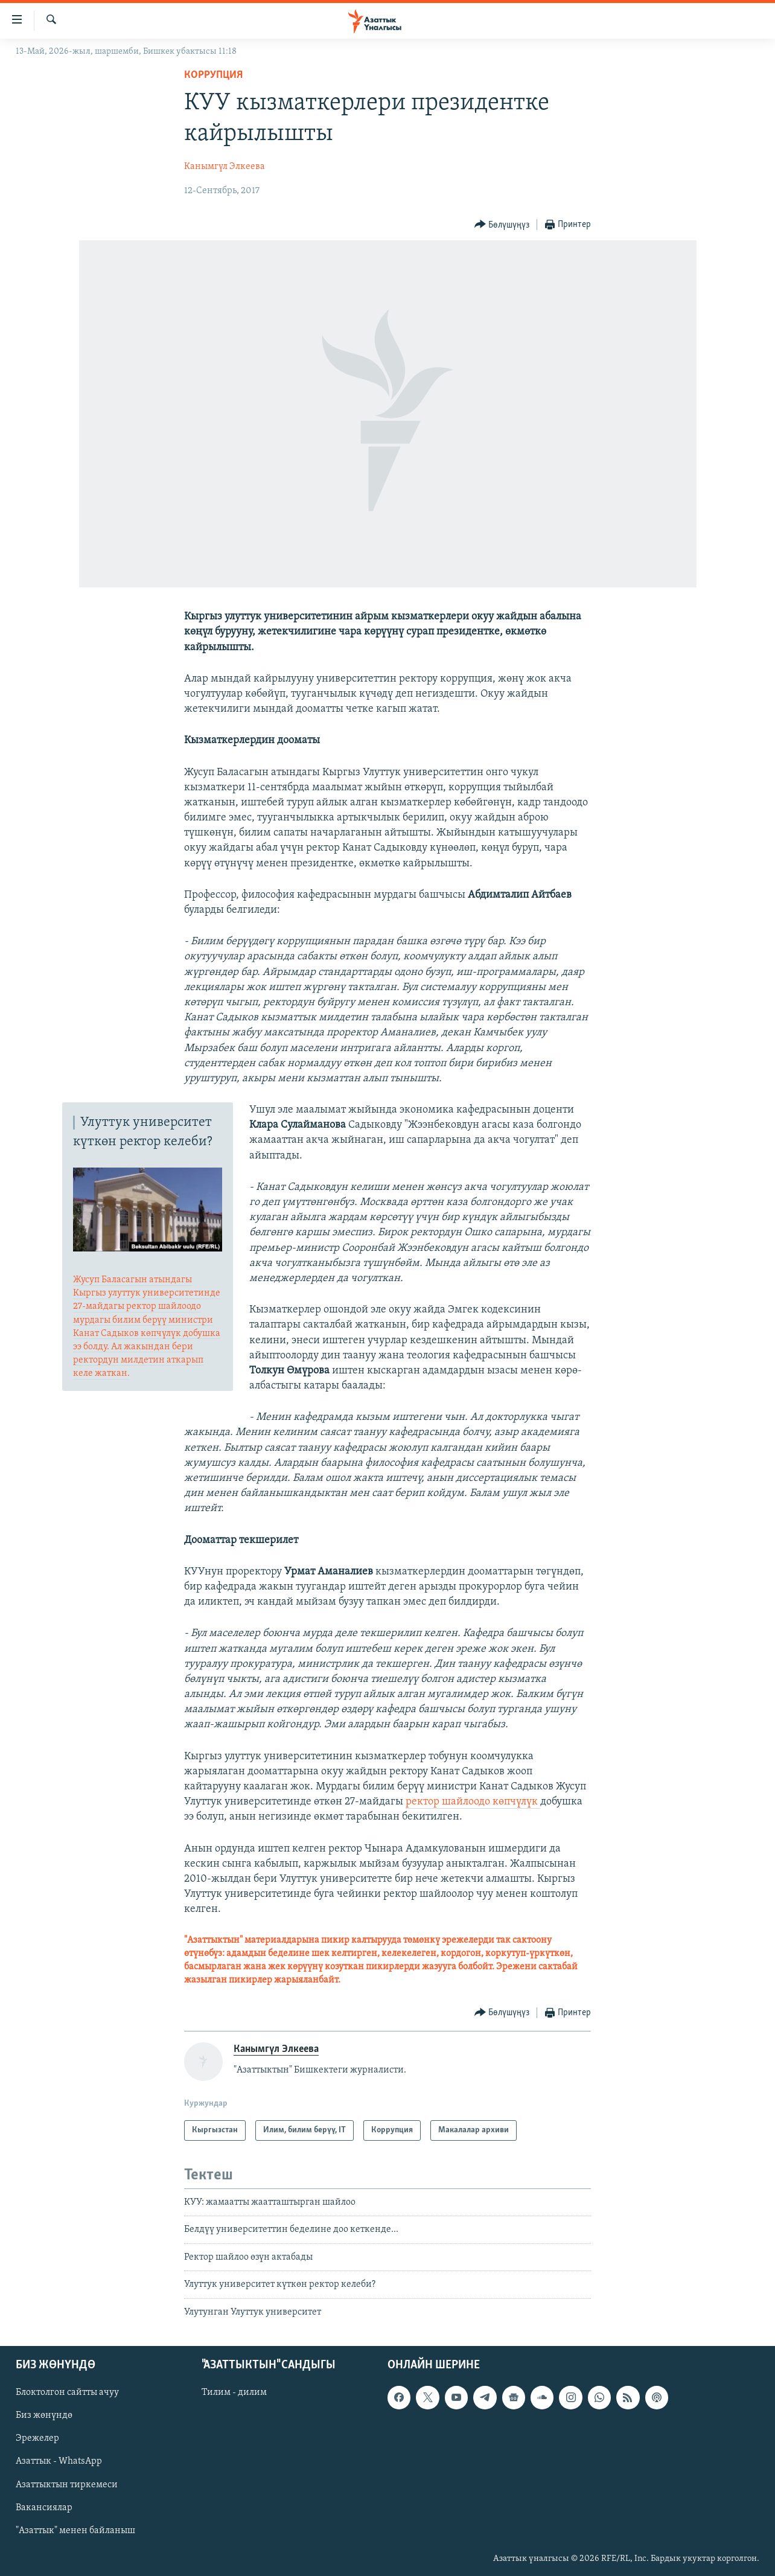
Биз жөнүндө (44, 2415)
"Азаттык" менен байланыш (75, 2531)
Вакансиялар (44, 2508)
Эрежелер (37, 2438)
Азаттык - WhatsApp (59, 2462)
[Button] (502, 225)
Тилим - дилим (234, 2392)
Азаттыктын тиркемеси (67, 2485)
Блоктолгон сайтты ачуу (67, 2392)
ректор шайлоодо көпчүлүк (473, 1801)
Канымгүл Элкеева (224, 166)
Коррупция (213, 75)
